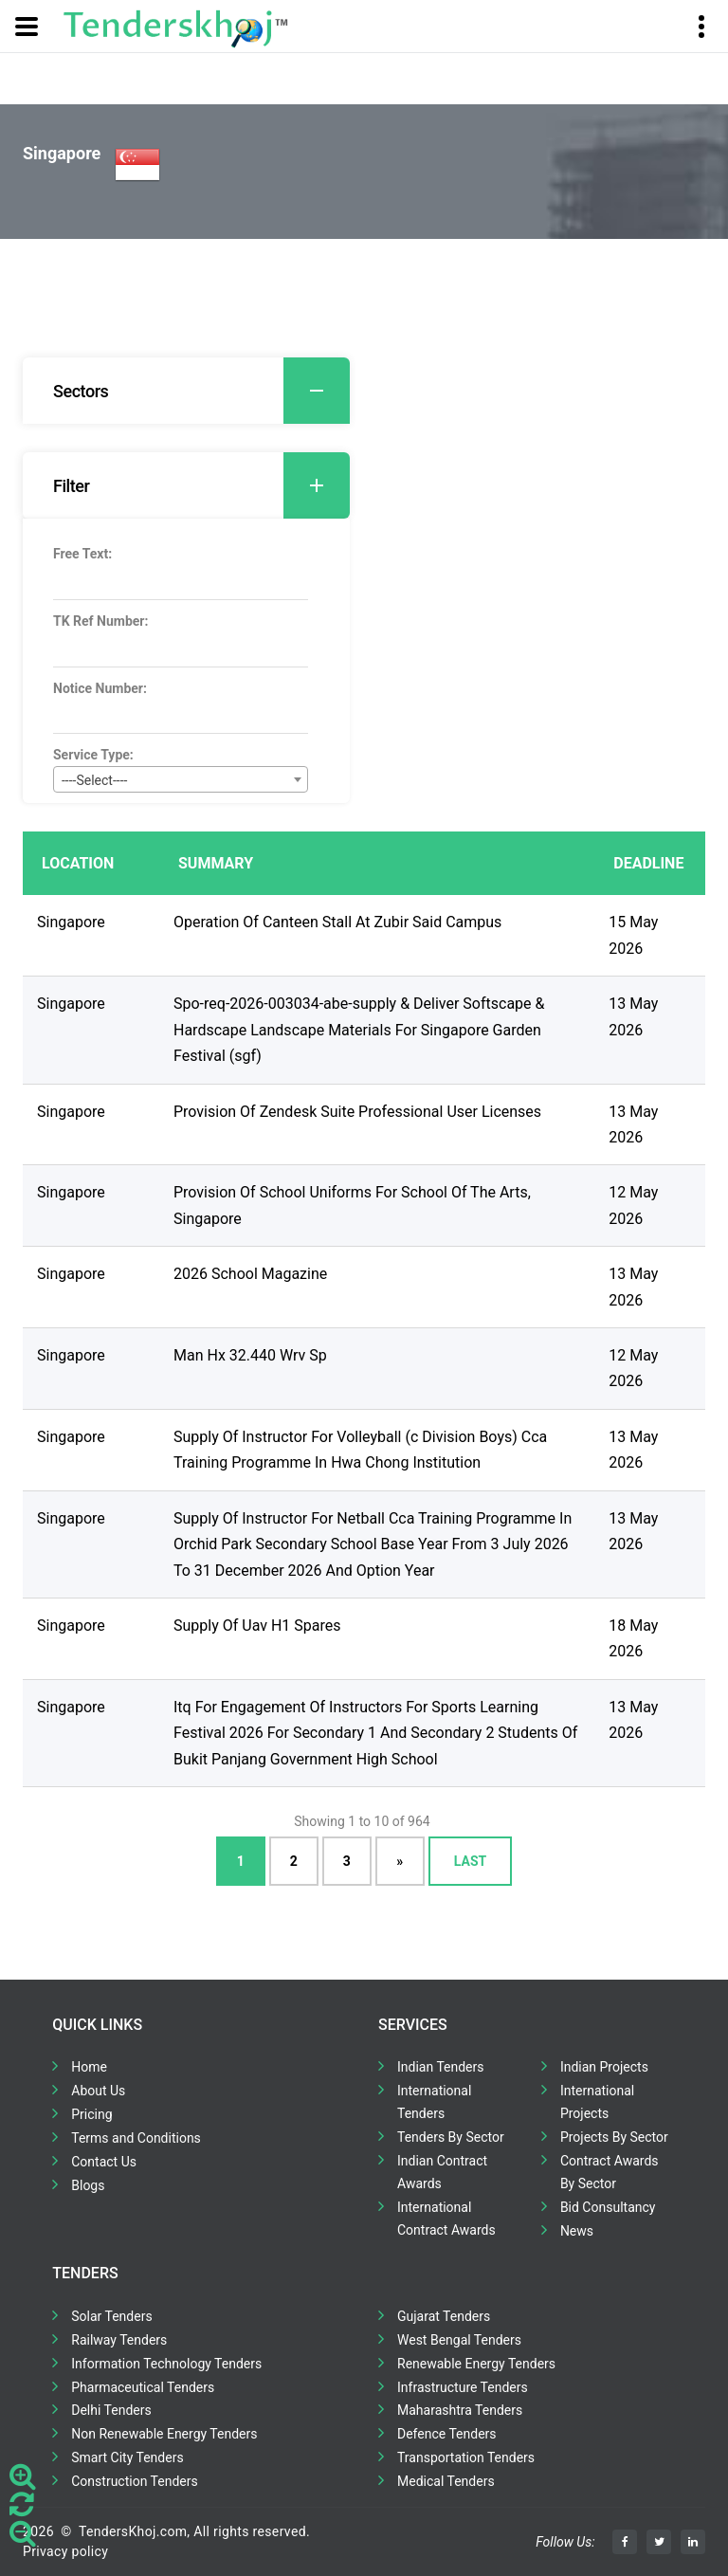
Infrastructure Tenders (462, 2387)
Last (470, 1861)
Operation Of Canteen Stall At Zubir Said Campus (337, 922)
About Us (98, 2090)
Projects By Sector (614, 2137)
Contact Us (103, 2161)
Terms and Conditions (136, 2138)
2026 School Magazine (250, 1274)
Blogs (87, 2185)
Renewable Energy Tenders (476, 2363)
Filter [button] (201, 485)
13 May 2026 (633, 1016)
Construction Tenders (134, 2481)
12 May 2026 (633, 1205)
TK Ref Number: (100, 621)
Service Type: (93, 754)
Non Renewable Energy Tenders (164, 2433)
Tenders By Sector (450, 2137)
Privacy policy (65, 2551)
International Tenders (434, 2102)
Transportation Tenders (466, 2457)
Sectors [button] (201, 390)
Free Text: (82, 553)
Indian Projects (604, 2066)
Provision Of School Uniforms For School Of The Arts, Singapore (352, 1205)
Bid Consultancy (608, 2207)
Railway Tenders (119, 2340)
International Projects (597, 2102)
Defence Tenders (447, 2433)
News (576, 2230)
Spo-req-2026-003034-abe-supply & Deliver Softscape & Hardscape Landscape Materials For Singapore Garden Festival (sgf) (359, 1030)
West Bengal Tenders (459, 2340)
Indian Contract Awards (442, 2172)
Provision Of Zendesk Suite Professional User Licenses (357, 1112)
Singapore (71, 922)
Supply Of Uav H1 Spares (257, 1626)
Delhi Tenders (111, 2410)
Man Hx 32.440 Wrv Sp (250, 1355)
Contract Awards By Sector (609, 2172)
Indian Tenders (440, 2066)
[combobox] (180, 779)
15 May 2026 (633, 935)
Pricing (91, 2114)
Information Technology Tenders (166, 2363)
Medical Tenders (446, 2481)
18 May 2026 (633, 1638)
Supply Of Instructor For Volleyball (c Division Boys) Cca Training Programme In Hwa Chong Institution (360, 1449)
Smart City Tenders (127, 2457)
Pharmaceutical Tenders (142, 2387)
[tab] (186, 390)
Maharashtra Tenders (459, 2410)
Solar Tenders (111, 2316)
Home (89, 2066)
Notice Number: (100, 688)
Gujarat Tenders (443, 2316)
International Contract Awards (446, 2219)
